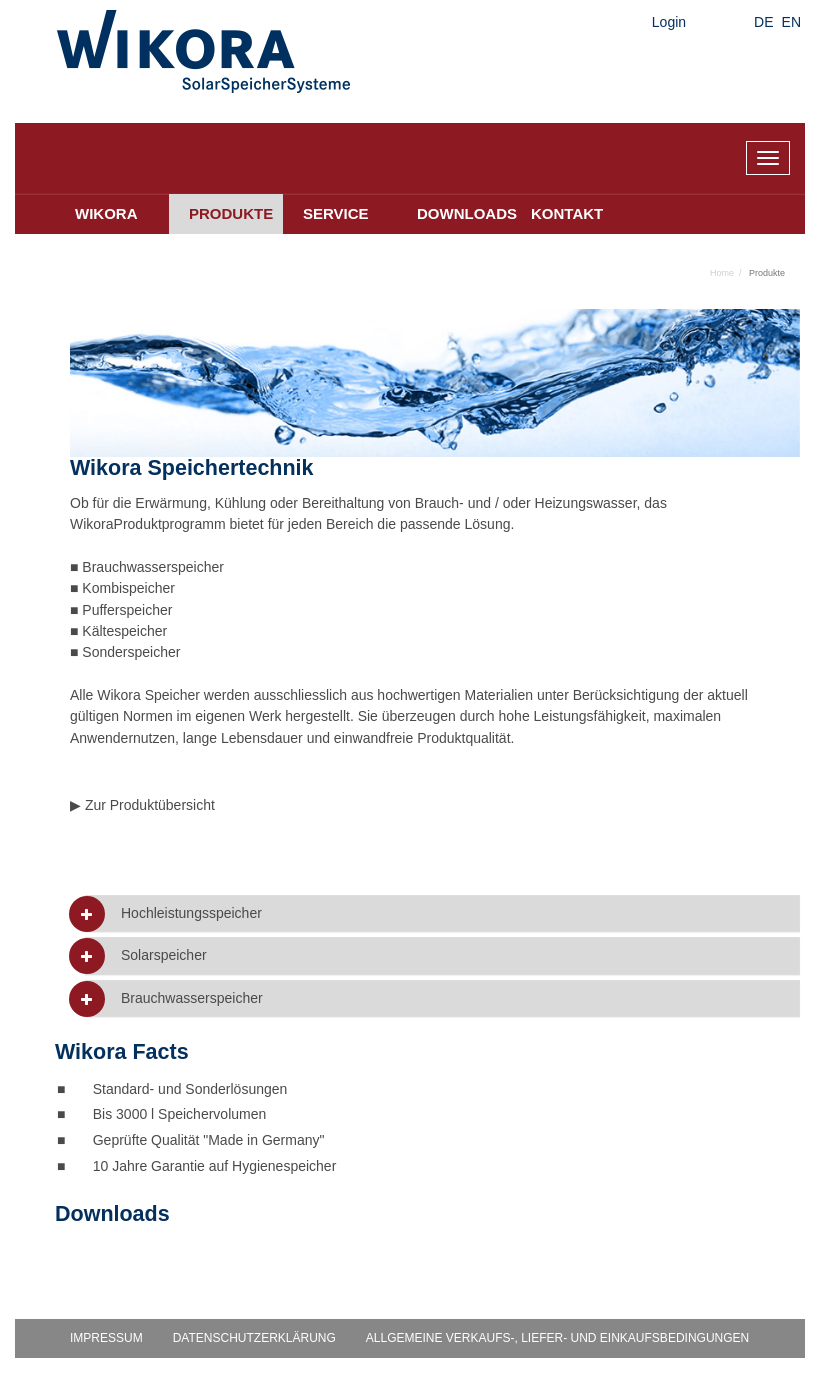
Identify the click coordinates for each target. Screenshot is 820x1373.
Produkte (231, 213)
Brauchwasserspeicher (192, 998)
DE (763, 22)
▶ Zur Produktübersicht (142, 805)
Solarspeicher (164, 955)
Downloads (464, 213)
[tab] (442, 913)
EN (791, 22)
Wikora (106, 213)
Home (722, 273)
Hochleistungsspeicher (191, 913)
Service (336, 213)
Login (669, 22)
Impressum (106, 1338)
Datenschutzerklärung (254, 1338)
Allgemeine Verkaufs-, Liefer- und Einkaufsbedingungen (557, 1338)
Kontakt (567, 213)
